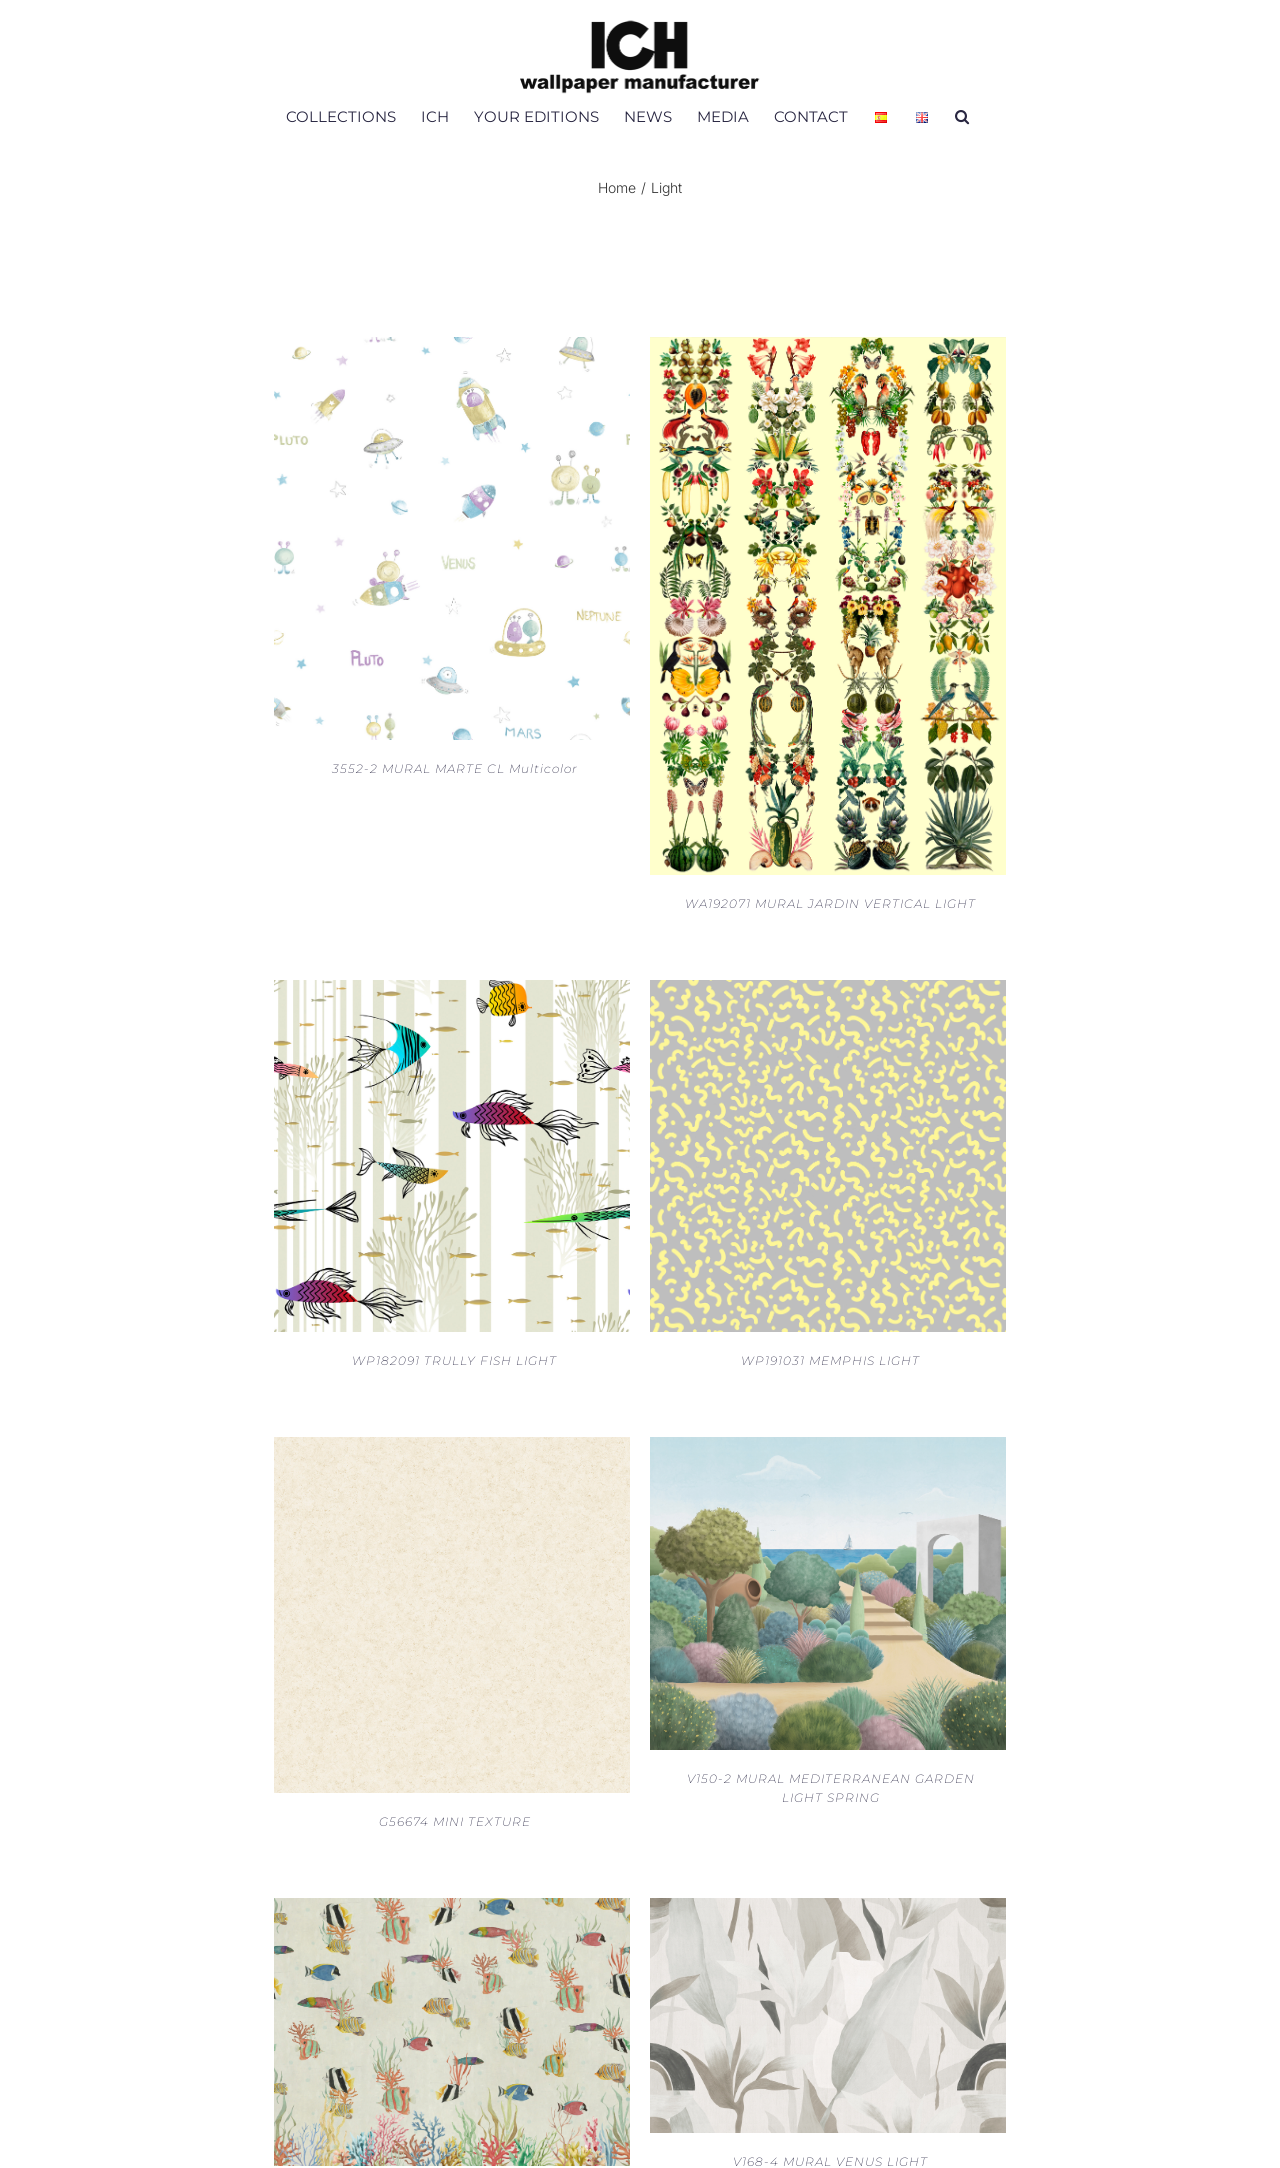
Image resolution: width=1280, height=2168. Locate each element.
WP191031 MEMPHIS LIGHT (830, 1360)
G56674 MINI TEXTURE (455, 1821)
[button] (962, 116)
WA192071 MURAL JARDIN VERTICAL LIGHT (830, 903)
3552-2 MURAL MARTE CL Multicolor (455, 768)
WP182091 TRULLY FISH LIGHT (454, 1360)
